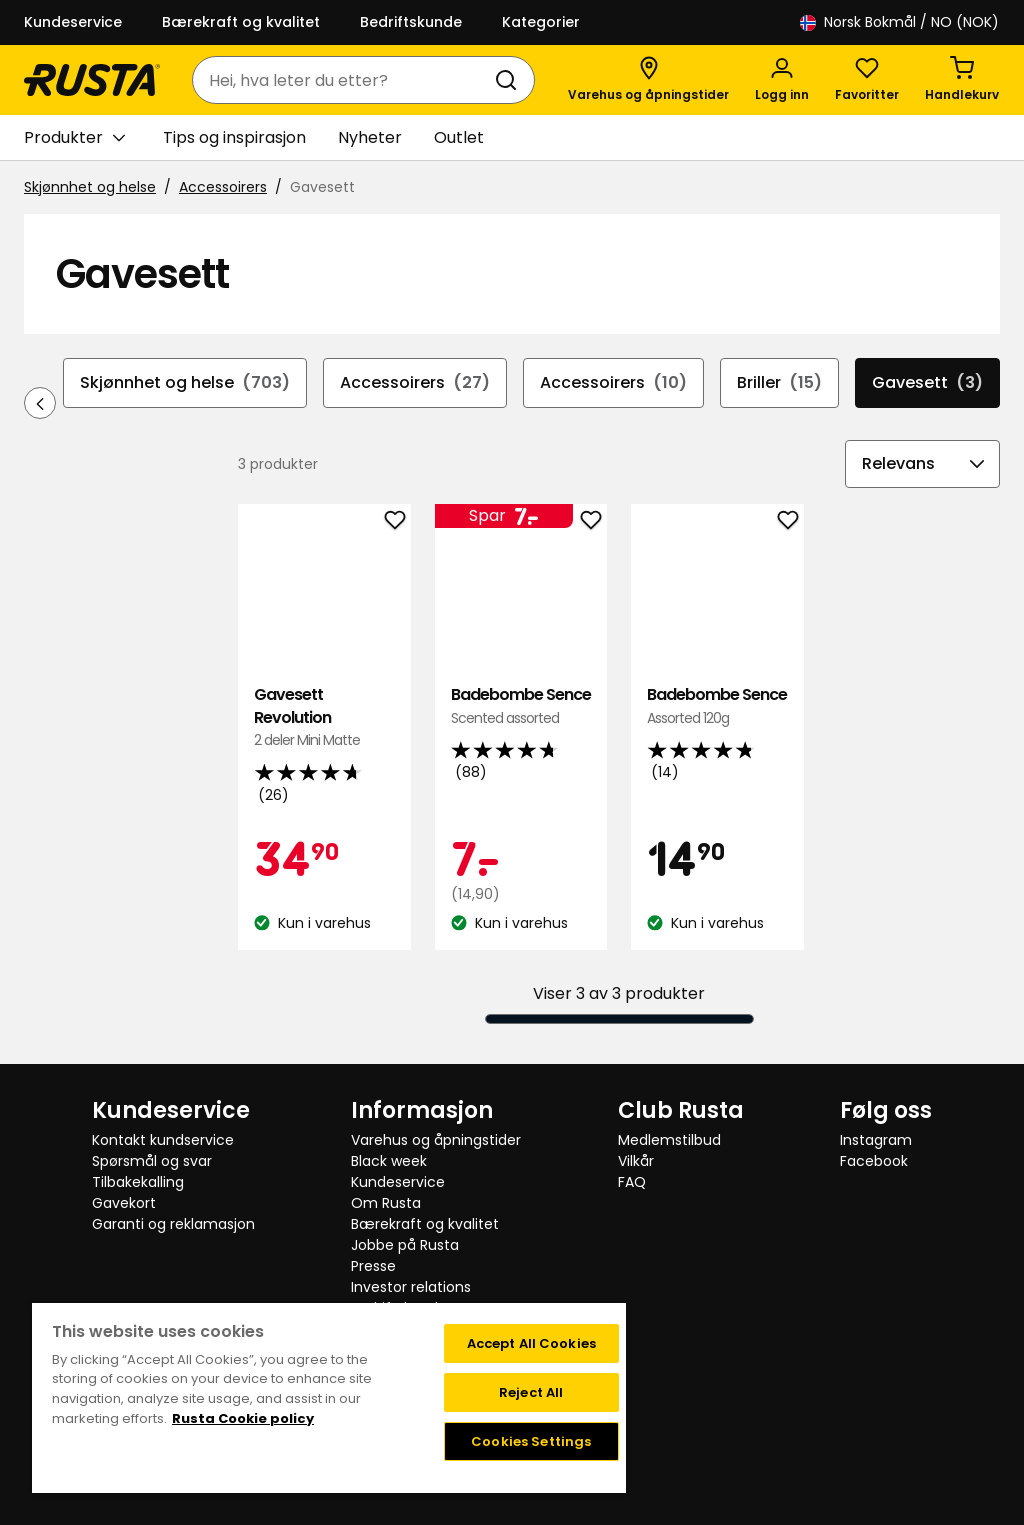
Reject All (531, 1392)
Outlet (459, 137)
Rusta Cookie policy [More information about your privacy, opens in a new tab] (243, 1418)
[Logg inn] (782, 80)
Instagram (876, 1140)
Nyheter (370, 137)
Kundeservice (73, 22)
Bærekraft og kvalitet (241, 22)
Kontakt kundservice (163, 1140)
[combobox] (343, 80)
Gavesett (927, 383)
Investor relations (411, 1287)
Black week (389, 1161)
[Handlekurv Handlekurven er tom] (962, 80)
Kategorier (541, 22)
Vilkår (636, 1161)
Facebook (874, 1161)
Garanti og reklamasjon (173, 1224)
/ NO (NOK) (899, 22)
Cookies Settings (531, 1441)
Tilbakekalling (138, 1182)
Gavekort (124, 1203)
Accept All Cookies (531, 1343)
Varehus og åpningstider (436, 1140)
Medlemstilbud (669, 1140)
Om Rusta (386, 1203)
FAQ (632, 1182)
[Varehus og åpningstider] (648, 80)
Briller (779, 383)
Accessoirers (223, 187)
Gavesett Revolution (324, 717)
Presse (373, 1266)
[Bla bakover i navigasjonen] (40, 403)
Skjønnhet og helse (90, 187)
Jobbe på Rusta (405, 1245)
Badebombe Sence (521, 706)
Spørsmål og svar (152, 1161)
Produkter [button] (74, 138)
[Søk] (510, 80)
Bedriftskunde (411, 22)
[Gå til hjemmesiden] (92, 80)
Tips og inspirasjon (234, 137)
